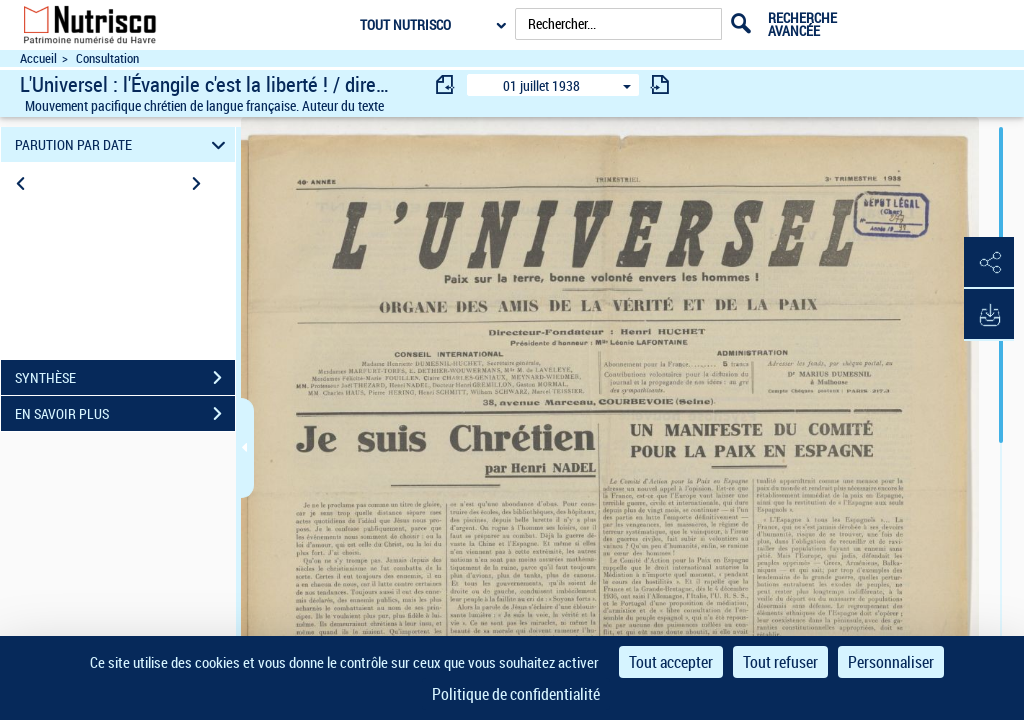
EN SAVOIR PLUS (125, 414)
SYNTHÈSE (125, 378)
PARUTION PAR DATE (123, 144)
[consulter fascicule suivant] (660, 84)
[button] (989, 263)
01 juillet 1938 (541, 85)
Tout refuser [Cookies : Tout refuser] (780, 662)
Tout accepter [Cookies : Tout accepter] (671, 662)
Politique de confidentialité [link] (516, 694)
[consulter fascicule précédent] (446, 84)
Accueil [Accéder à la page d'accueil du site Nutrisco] (38, 58)
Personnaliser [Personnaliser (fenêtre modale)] (891, 662)
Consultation (107, 58)
